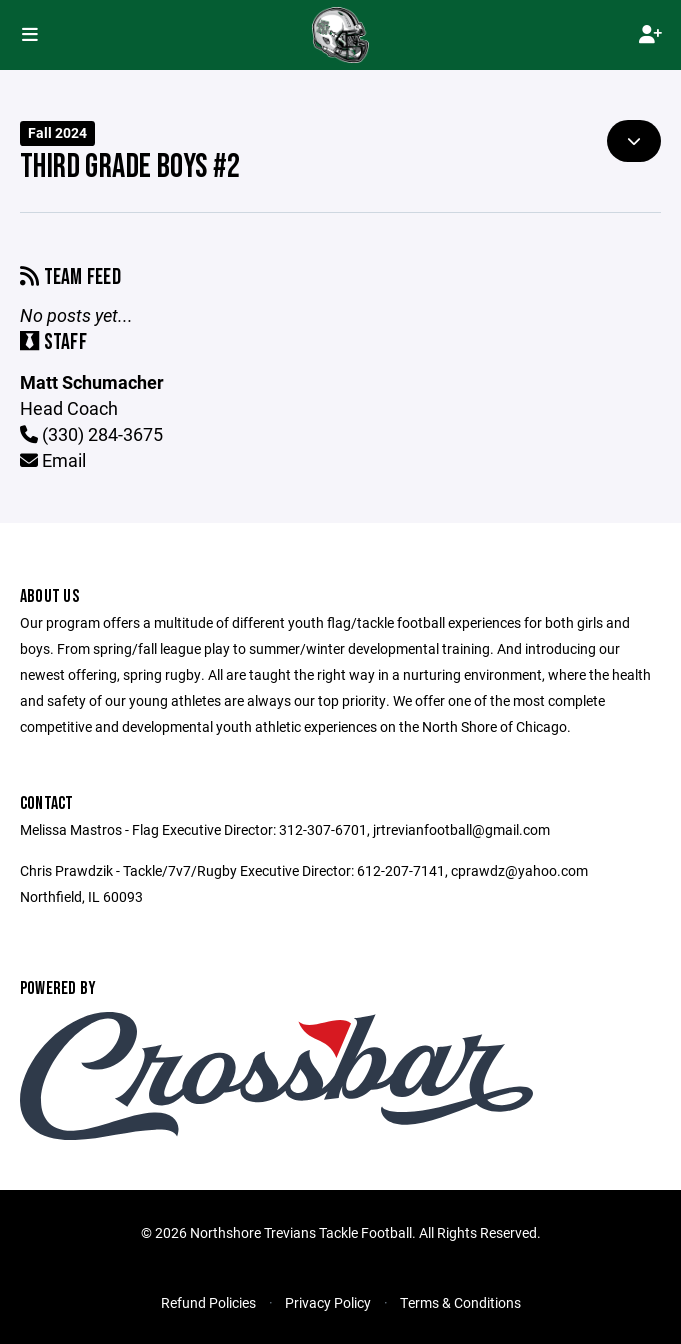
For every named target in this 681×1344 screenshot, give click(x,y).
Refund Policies (208, 1302)
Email (53, 460)
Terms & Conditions (460, 1302)
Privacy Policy (328, 1302)
